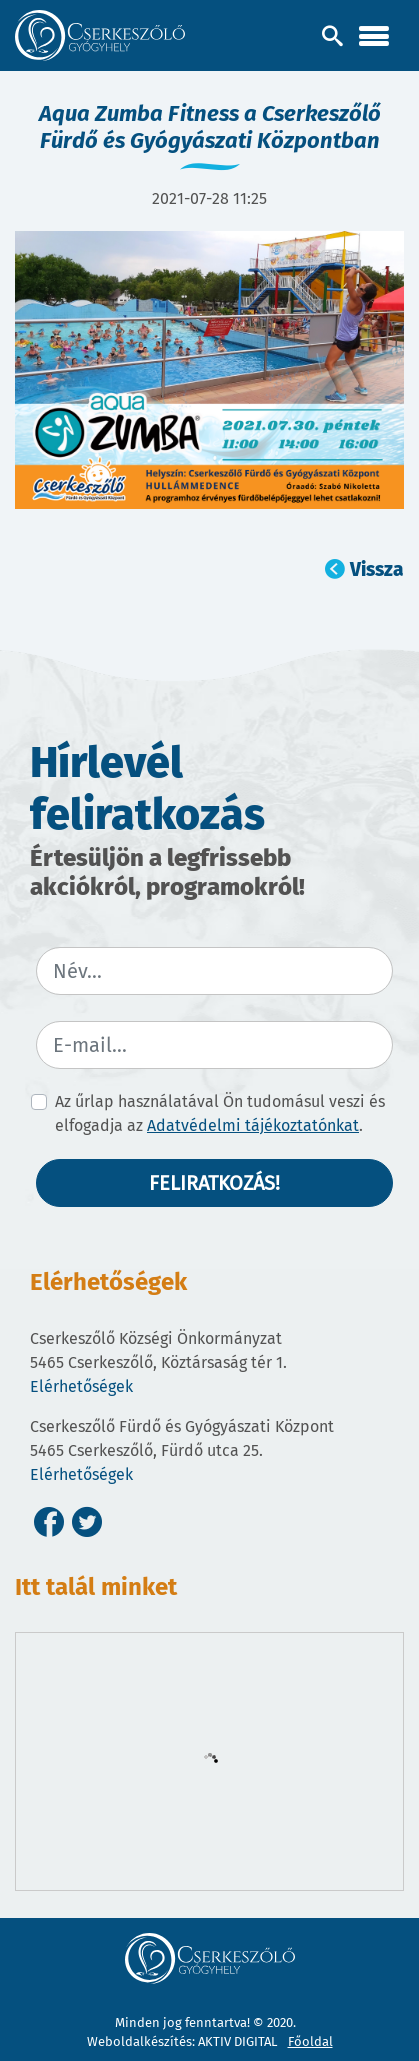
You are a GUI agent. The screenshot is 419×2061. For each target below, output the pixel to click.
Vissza (376, 569)
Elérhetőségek (81, 1386)
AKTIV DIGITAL (237, 2041)
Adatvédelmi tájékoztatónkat (253, 1125)
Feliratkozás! (214, 1183)
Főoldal (310, 2041)
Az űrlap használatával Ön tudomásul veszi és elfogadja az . (220, 1113)
